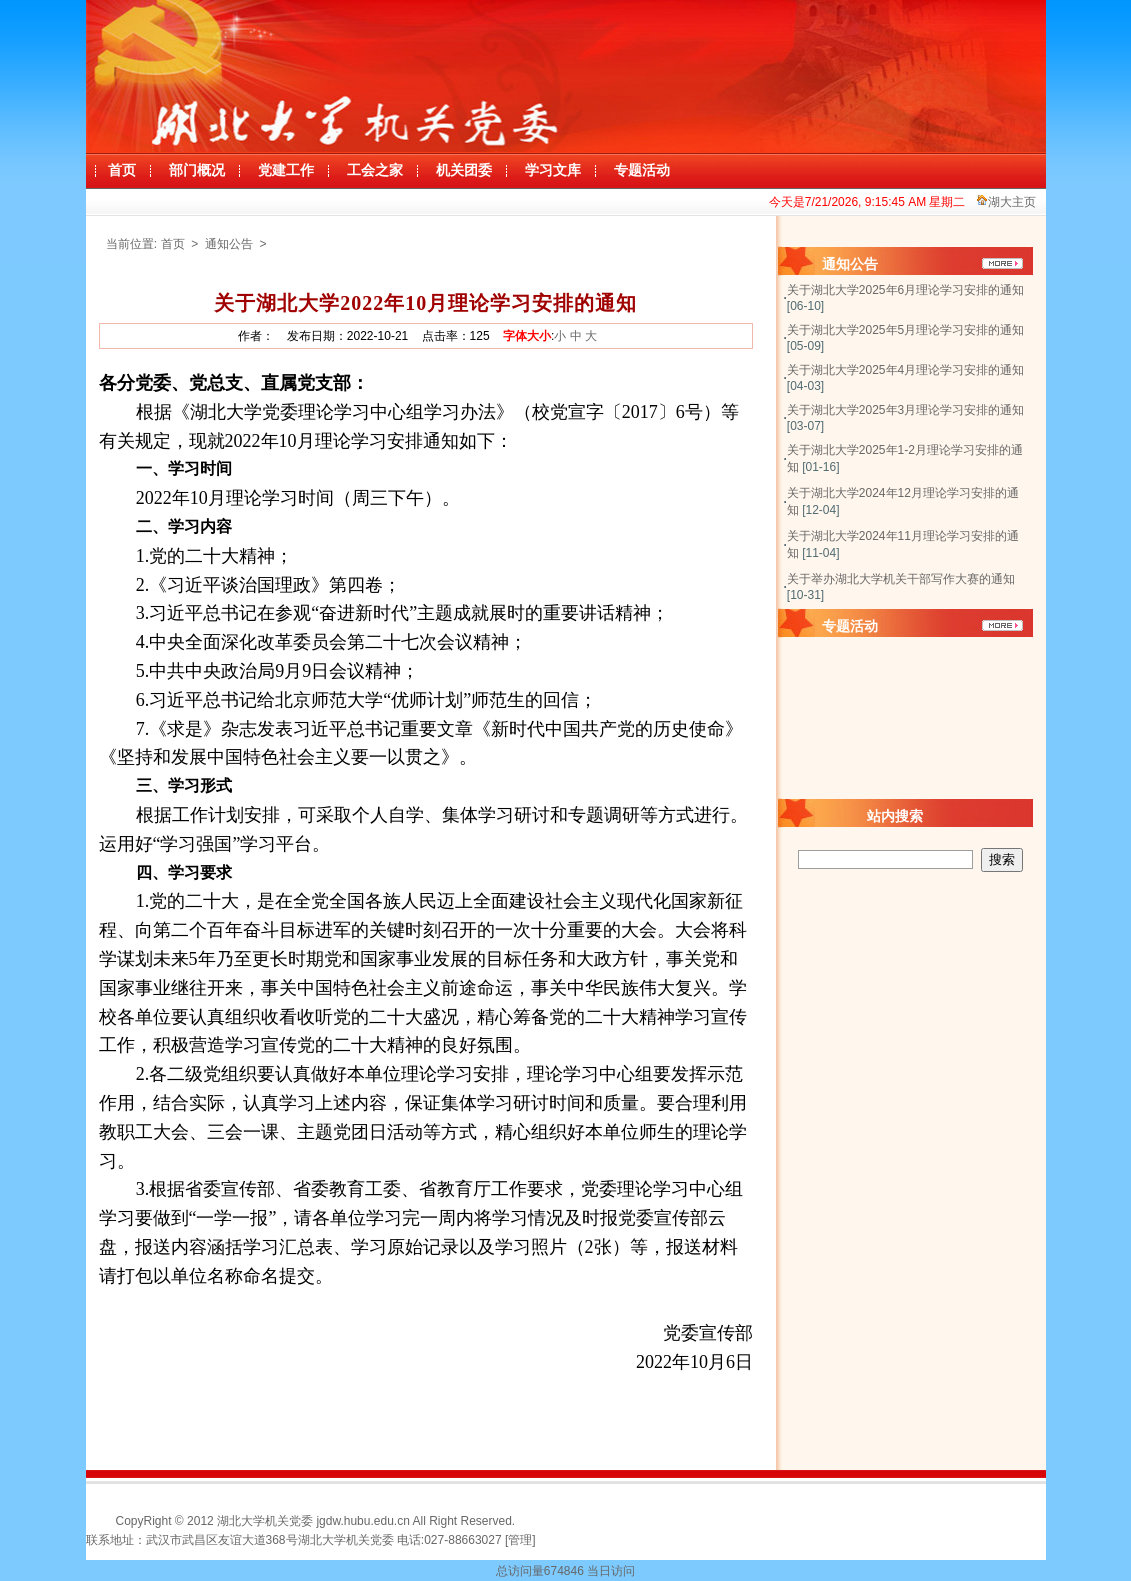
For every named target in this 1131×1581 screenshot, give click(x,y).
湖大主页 (1012, 202)
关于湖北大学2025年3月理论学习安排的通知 (905, 410)
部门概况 (197, 170)
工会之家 (375, 170)
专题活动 (642, 170)
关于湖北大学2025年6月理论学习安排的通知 (905, 290)
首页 (122, 170)
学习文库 (553, 170)
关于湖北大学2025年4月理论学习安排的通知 (905, 370)
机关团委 (464, 170)
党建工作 (286, 170)
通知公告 (230, 244)
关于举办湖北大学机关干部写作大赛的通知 (901, 579)
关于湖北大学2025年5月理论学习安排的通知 (905, 330)
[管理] (520, 1540)
